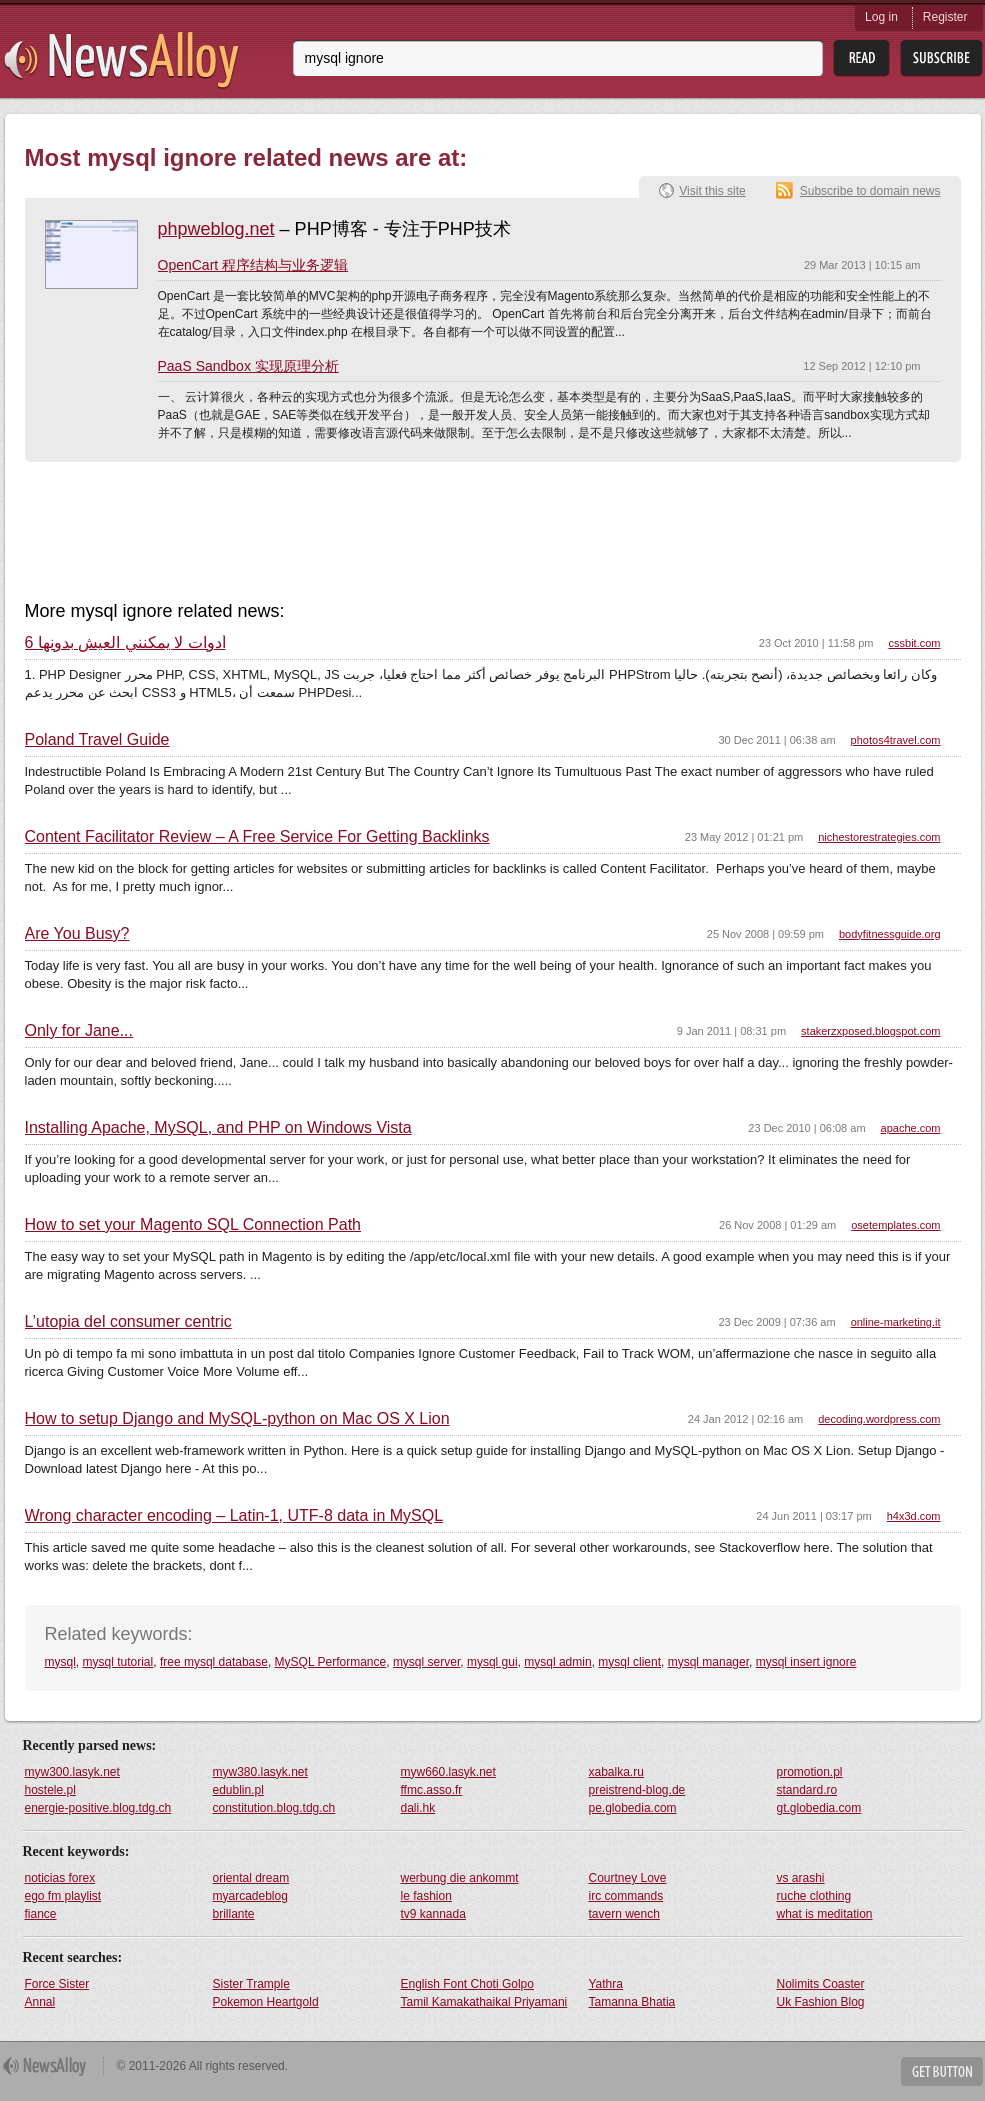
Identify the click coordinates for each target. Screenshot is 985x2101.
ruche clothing (814, 1896)
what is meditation (825, 1914)
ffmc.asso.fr (432, 1790)
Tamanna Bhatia (632, 2002)
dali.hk (418, 1808)
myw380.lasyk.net (260, 1772)
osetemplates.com (895, 1225)
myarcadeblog (250, 1896)
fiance (41, 1914)
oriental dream (251, 1878)
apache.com (911, 1128)
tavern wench (624, 1914)
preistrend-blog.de (637, 1790)
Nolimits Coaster (821, 1984)
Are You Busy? (77, 934)
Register (945, 17)
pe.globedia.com (633, 1808)
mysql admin (557, 1662)
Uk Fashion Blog (821, 2002)
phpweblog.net (216, 229)
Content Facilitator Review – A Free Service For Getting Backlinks (257, 837)
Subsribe (941, 58)
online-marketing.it (896, 1322)
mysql (60, 1662)
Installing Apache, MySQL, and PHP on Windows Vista (218, 1128)
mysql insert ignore (806, 1662)
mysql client (629, 1662)
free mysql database (214, 1662)
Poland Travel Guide (97, 740)
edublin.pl (238, 1790)
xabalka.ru (616, 1772)
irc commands (626, 1896)
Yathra (606, 1984)
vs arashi (801, 1878)
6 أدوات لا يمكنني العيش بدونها (125, 643)
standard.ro (807, 1790)
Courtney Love (628, 1878)
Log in (881, 17)
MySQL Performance (331, 1662)
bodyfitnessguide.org (890, 934)
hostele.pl (50, 1790)
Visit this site (712, 191)
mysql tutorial (118, 1662)
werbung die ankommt (460, 1878)
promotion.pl (810, 1772)
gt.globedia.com (819, 1808)
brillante (234, 1914)
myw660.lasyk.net (448, 1772)
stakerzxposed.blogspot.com (870, 1031)
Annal (40, 2002)
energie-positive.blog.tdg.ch (98, 1808)
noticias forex (60, 1878)
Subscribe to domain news (870, 191)
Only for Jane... (79, 1031)
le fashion (426, 1896)
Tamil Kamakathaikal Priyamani (484, 2002)
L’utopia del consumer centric (128, 1322)
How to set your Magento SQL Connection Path (193, 1225)
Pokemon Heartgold (266, 2002)
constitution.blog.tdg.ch (274, 1808)
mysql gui (492, 1662)
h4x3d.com (914, 1516)
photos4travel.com (896, 740)
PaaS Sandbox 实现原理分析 (248, 366)
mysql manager (708, 1662)
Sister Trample (251, 1984)
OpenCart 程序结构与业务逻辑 (253, 265)
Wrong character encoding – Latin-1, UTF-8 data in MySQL (234, 1516)
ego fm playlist (63, 1896)
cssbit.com (915, 643)
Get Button (942, 2071)
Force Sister (57, 1984)
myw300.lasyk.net (72, 1772)
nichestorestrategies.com (879, 837)
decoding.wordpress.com (879, 1419)
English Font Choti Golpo (467, 1984)
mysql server (426, 1662)
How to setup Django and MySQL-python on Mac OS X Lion (237, 1419)
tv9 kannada (433, 1914)
